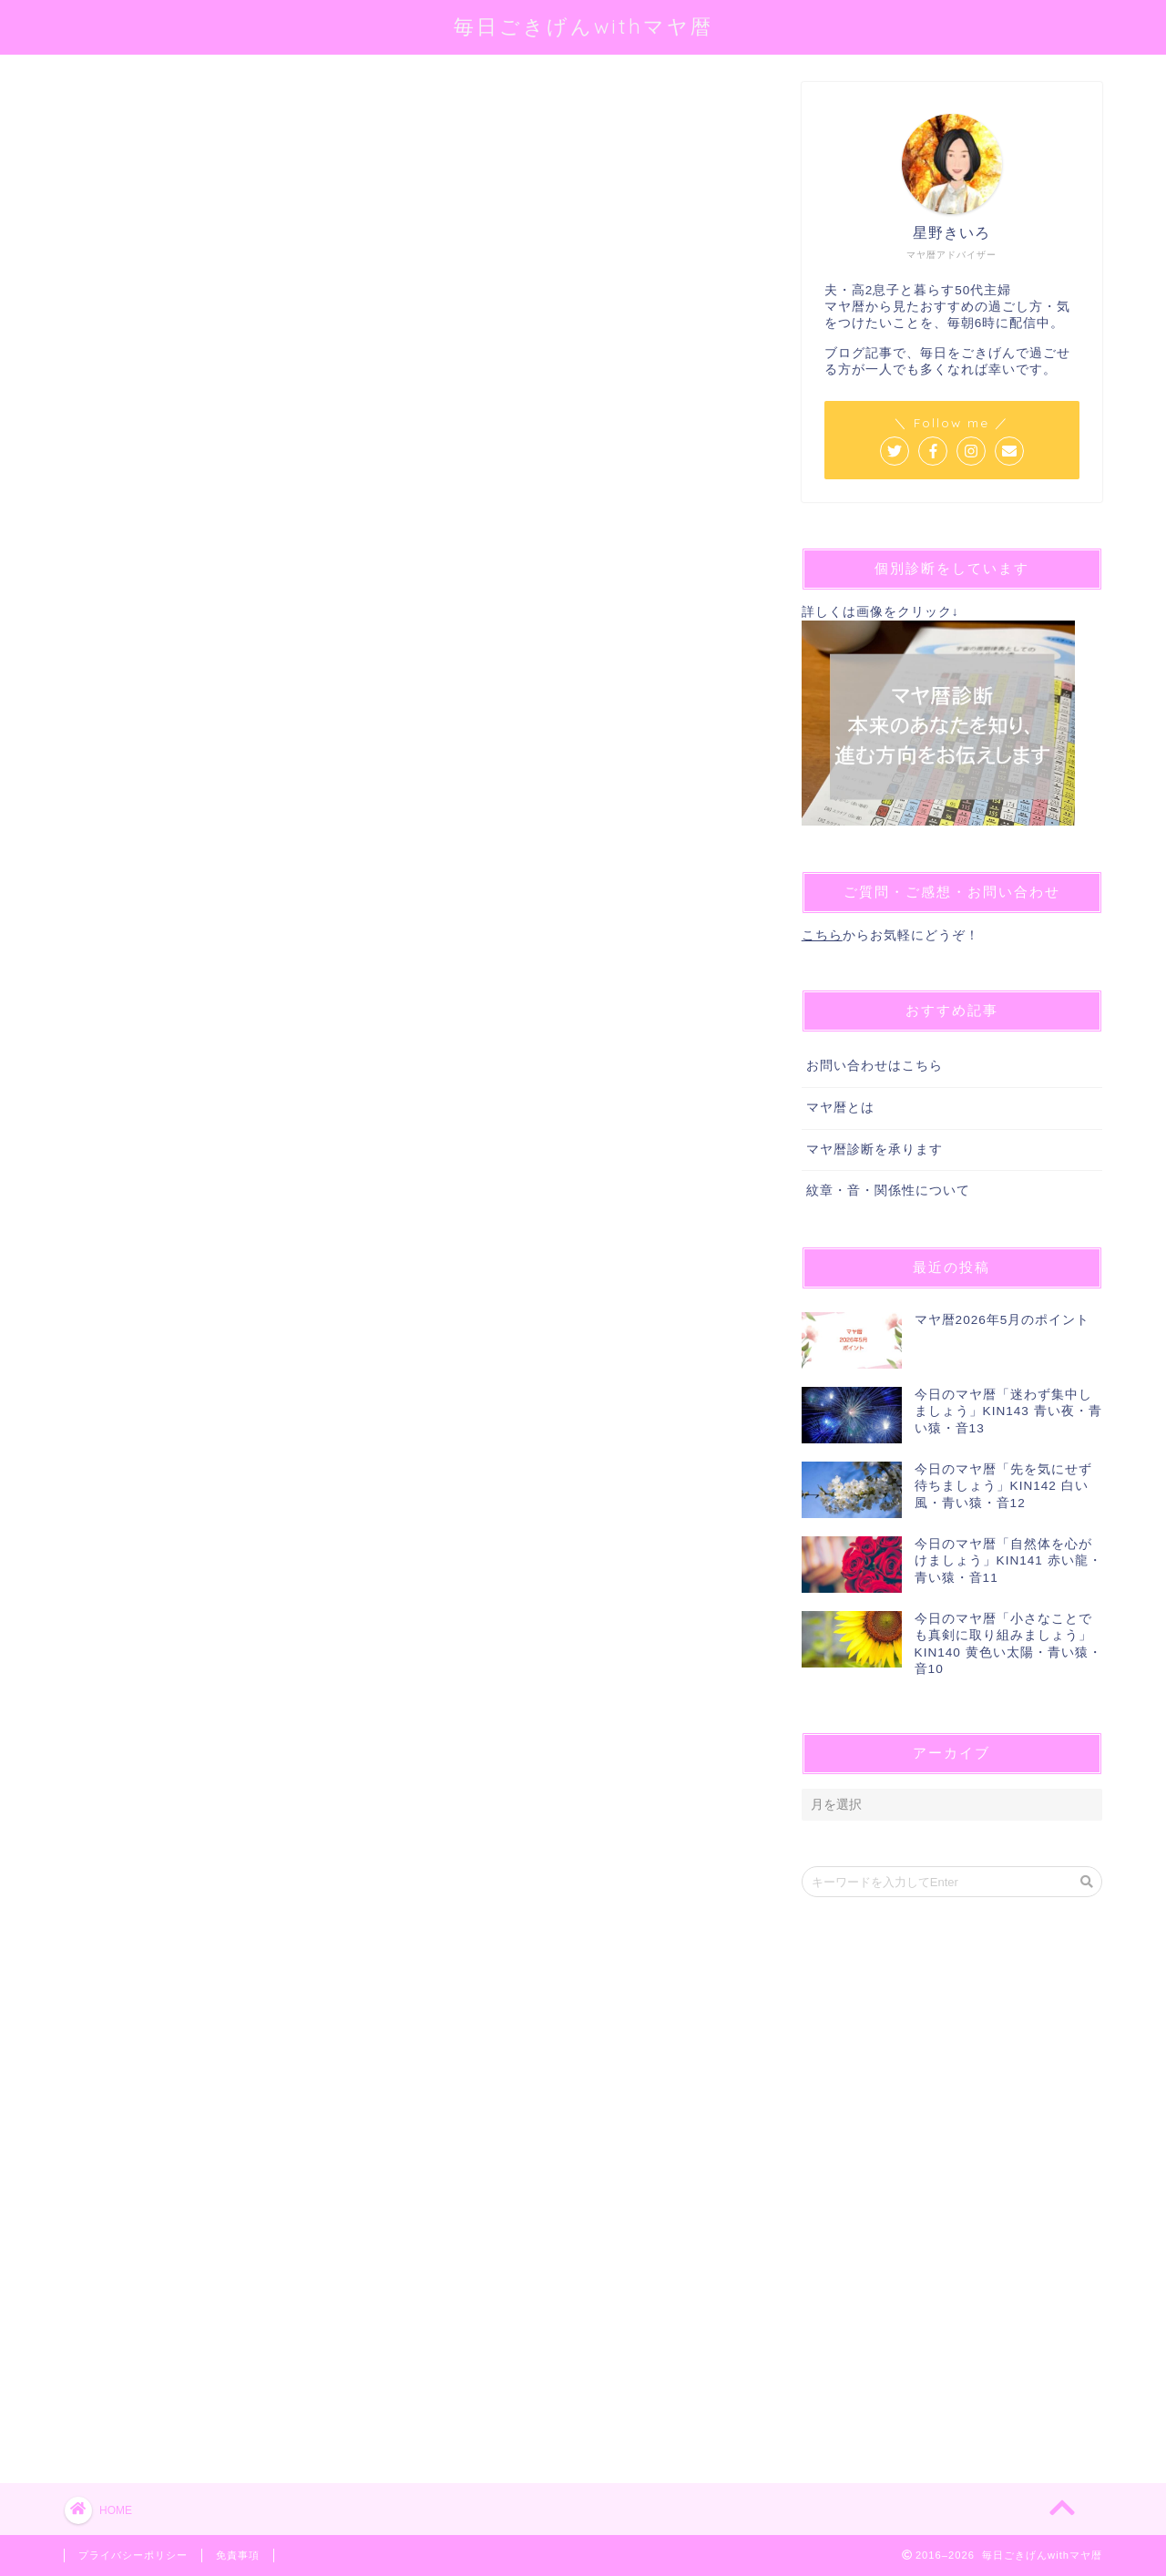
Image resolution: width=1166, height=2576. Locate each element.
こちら (822, 935)
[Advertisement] (410, 697)
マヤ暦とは (840, 1107)
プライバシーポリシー (133, 2555)
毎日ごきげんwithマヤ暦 (583, 26)
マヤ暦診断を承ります (874, 1149)
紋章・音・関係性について (888, 1190)
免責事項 (238, 2555)
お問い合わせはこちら (874, 1065)
